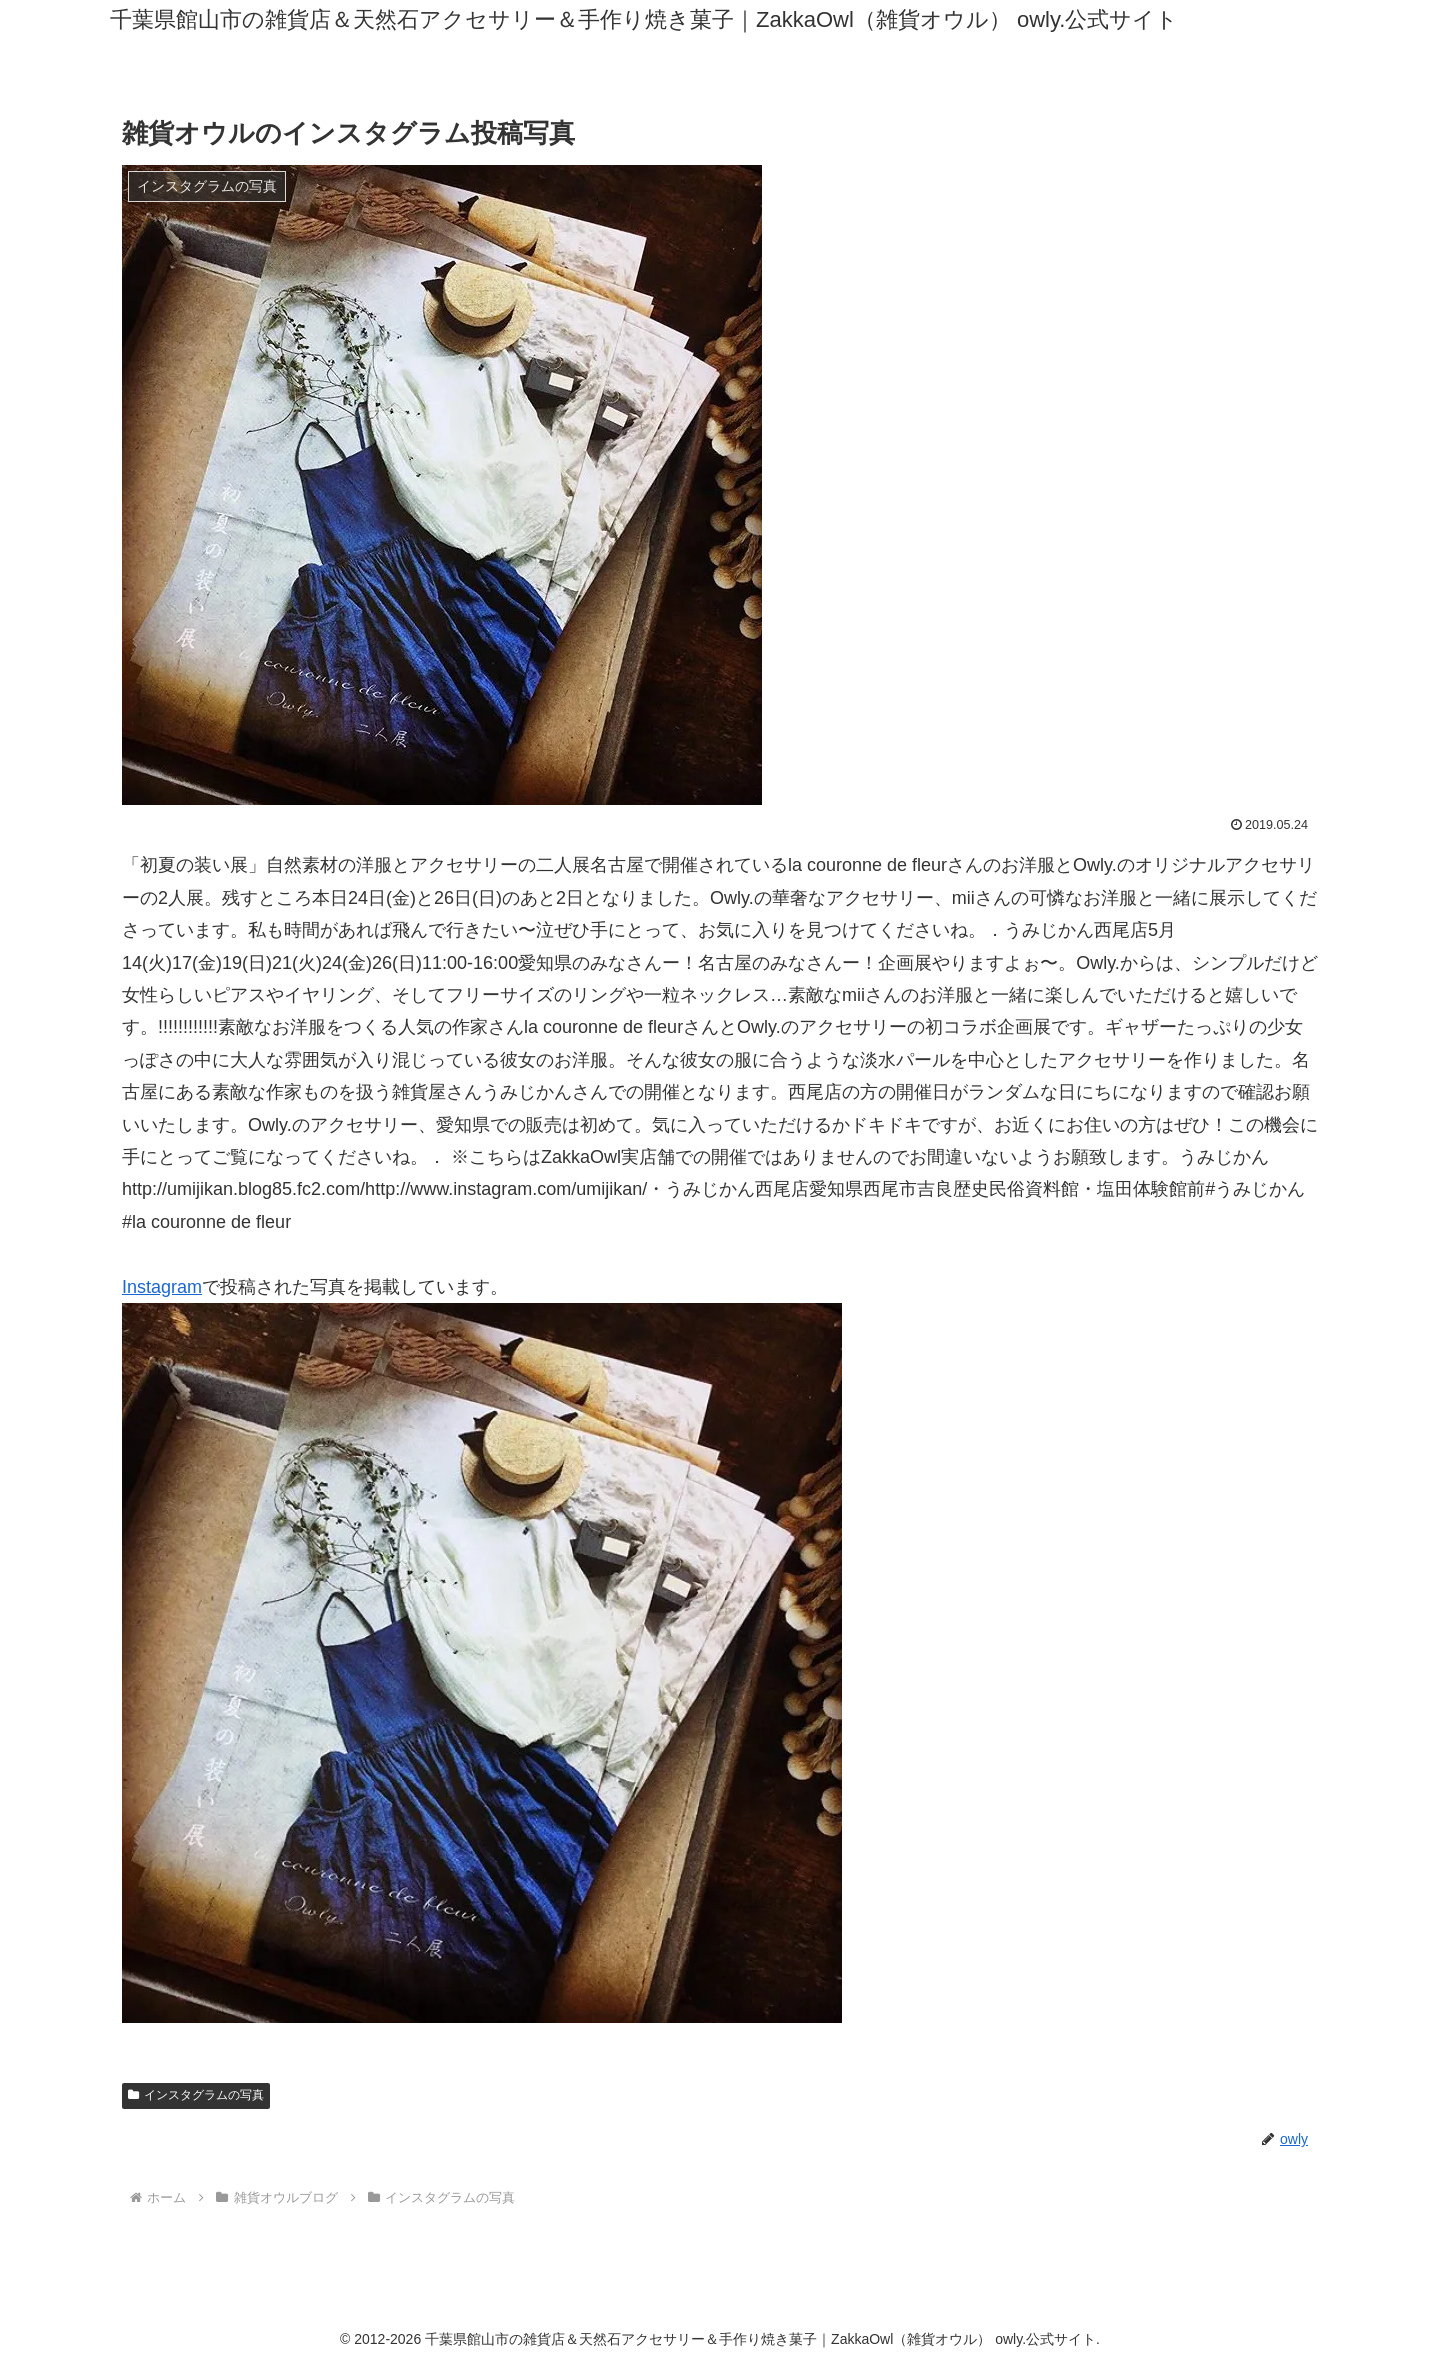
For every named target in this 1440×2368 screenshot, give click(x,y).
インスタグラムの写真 (196, 2095)
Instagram (162, 1287)
